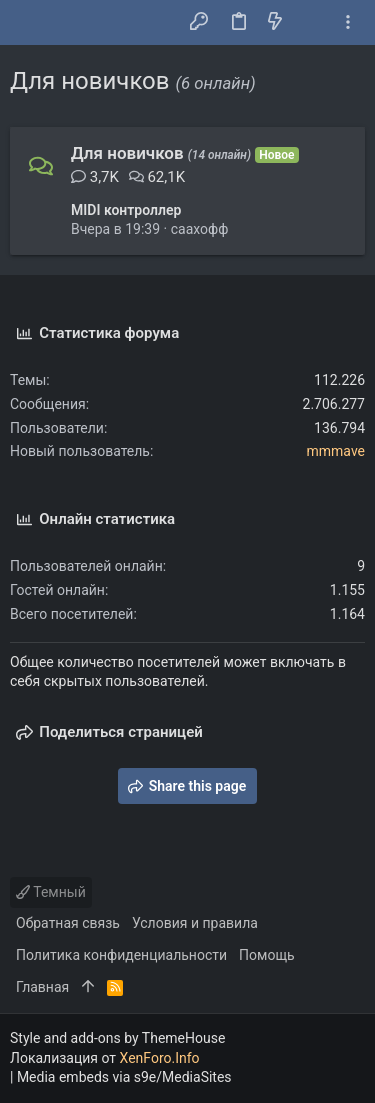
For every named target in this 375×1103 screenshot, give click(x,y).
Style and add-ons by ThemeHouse (117, 1038)
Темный (51, 892)
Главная (42, 987)
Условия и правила (195, 923)
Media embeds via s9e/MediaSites (124, 1077)
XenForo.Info (160, 1058)
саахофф (200, 229)
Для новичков (127, 153)
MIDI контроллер (126, 210)
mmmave (336, 451)
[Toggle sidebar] (348, 22)
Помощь (267, 955)
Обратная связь (68, 923)
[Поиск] (311, 23)
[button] (30, 23)
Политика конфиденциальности (121, 955)
